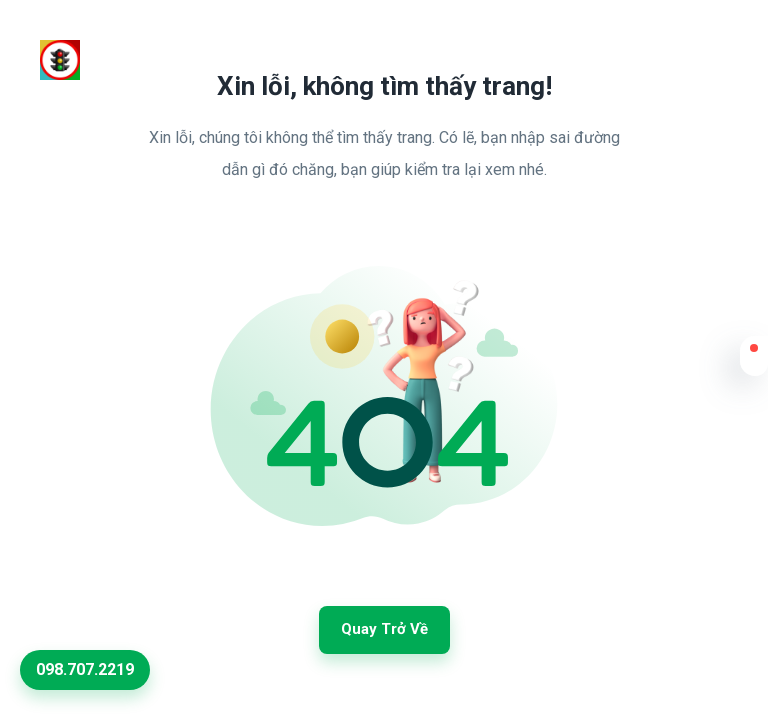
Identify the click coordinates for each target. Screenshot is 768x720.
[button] (754, 361)
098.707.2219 (85, 669)
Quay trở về (384, 629)
